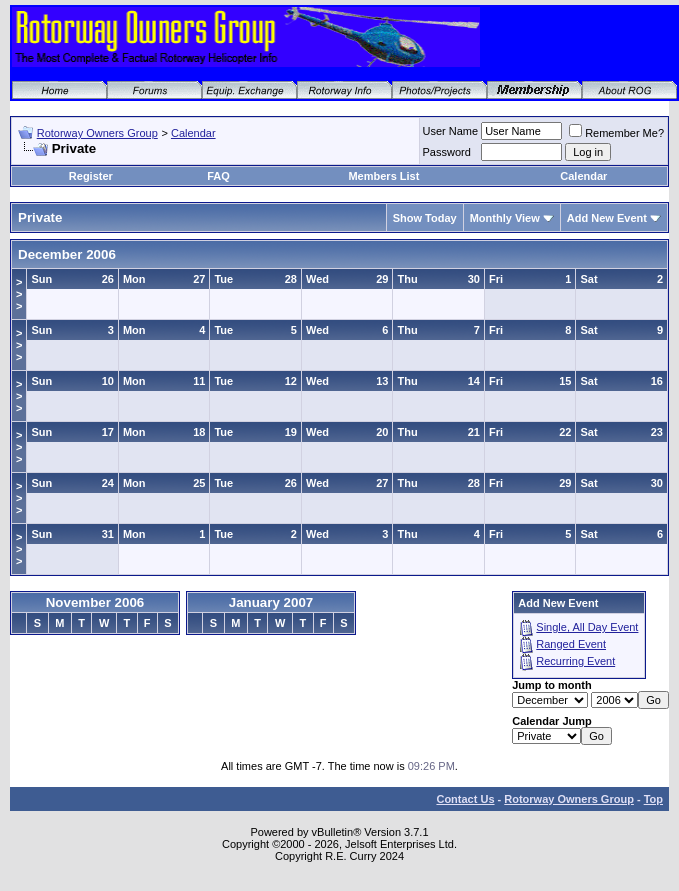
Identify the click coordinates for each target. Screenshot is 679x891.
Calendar (193, 133)
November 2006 (95, 602)
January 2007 (271, 602)
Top (653, 799)
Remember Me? (616, 133)
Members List (383, 176)
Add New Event (607, 218)
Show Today (425, 218)
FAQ (218, 176)
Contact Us (465, 799)
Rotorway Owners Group (97, 133)
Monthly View (505, 218)
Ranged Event (571, 644)
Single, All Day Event (587, 627)
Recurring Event (575, 661)
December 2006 (67, 254)
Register (91, 176)
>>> (19, 294)
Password (447, 152)
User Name (451, 131)
